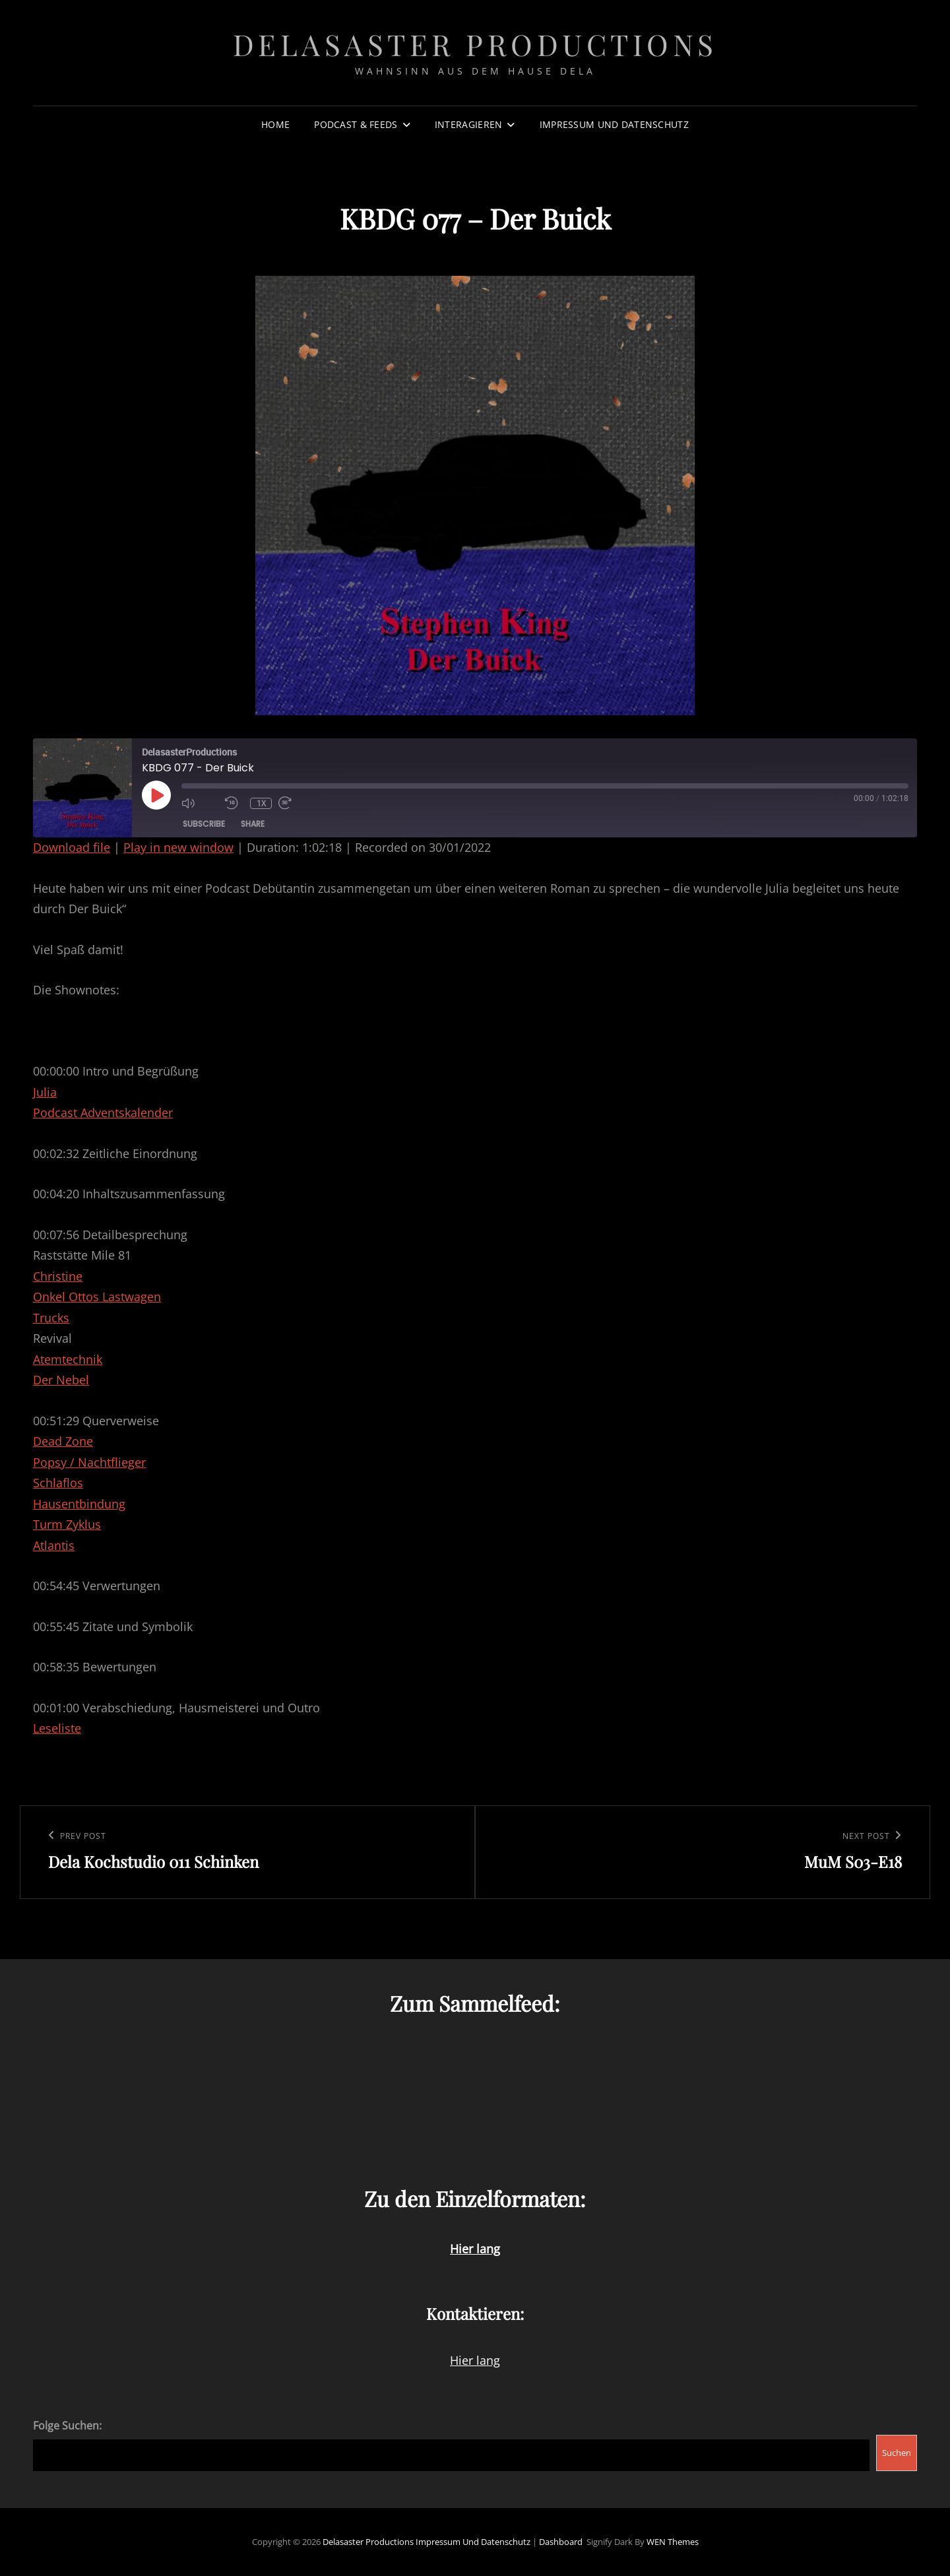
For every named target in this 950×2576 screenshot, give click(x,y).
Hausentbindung (79, 1504)
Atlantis (54, 1545)
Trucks (51, 1318)
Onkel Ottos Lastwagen (97, 1296)
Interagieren (468, 124)
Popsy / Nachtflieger (89, 1462)
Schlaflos (58, 1483)
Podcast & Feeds (355, 124)
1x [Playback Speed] (261, 803)
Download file (71, 847)
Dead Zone (63, 1441)
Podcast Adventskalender (103, 1112)
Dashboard (561, 2542)
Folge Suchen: (67, 2425)
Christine (57, 1276)
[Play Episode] (156, 795)
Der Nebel (61, 1380)
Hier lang (475, 2360)
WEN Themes (673, 2542)
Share (253, 823)
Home (275, 124)
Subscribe (204, 823)
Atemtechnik (67, 1359)
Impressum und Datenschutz (614, 124)
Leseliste (57, 1728)
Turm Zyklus (67, 1524)
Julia (45, 1092)
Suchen (896, 2453)
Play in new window (178, 847)
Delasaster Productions (475, 43)
